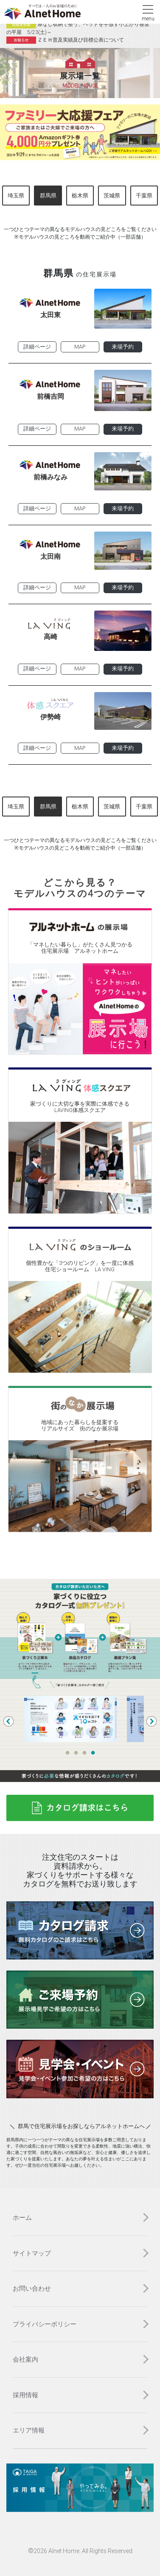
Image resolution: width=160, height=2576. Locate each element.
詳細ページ (37, 346)
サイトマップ (32, 2253)
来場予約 (123, 346)
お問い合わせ (32, 2288)
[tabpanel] (80, 1719)
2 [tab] (76, 1753)
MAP (79, 346)
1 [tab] (67, 1753)
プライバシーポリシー (44, 2324)
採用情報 (25, 2395)
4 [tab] (93, 1753)
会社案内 (25, 2359)
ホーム (22, 2217)
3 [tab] (84, 1753)
